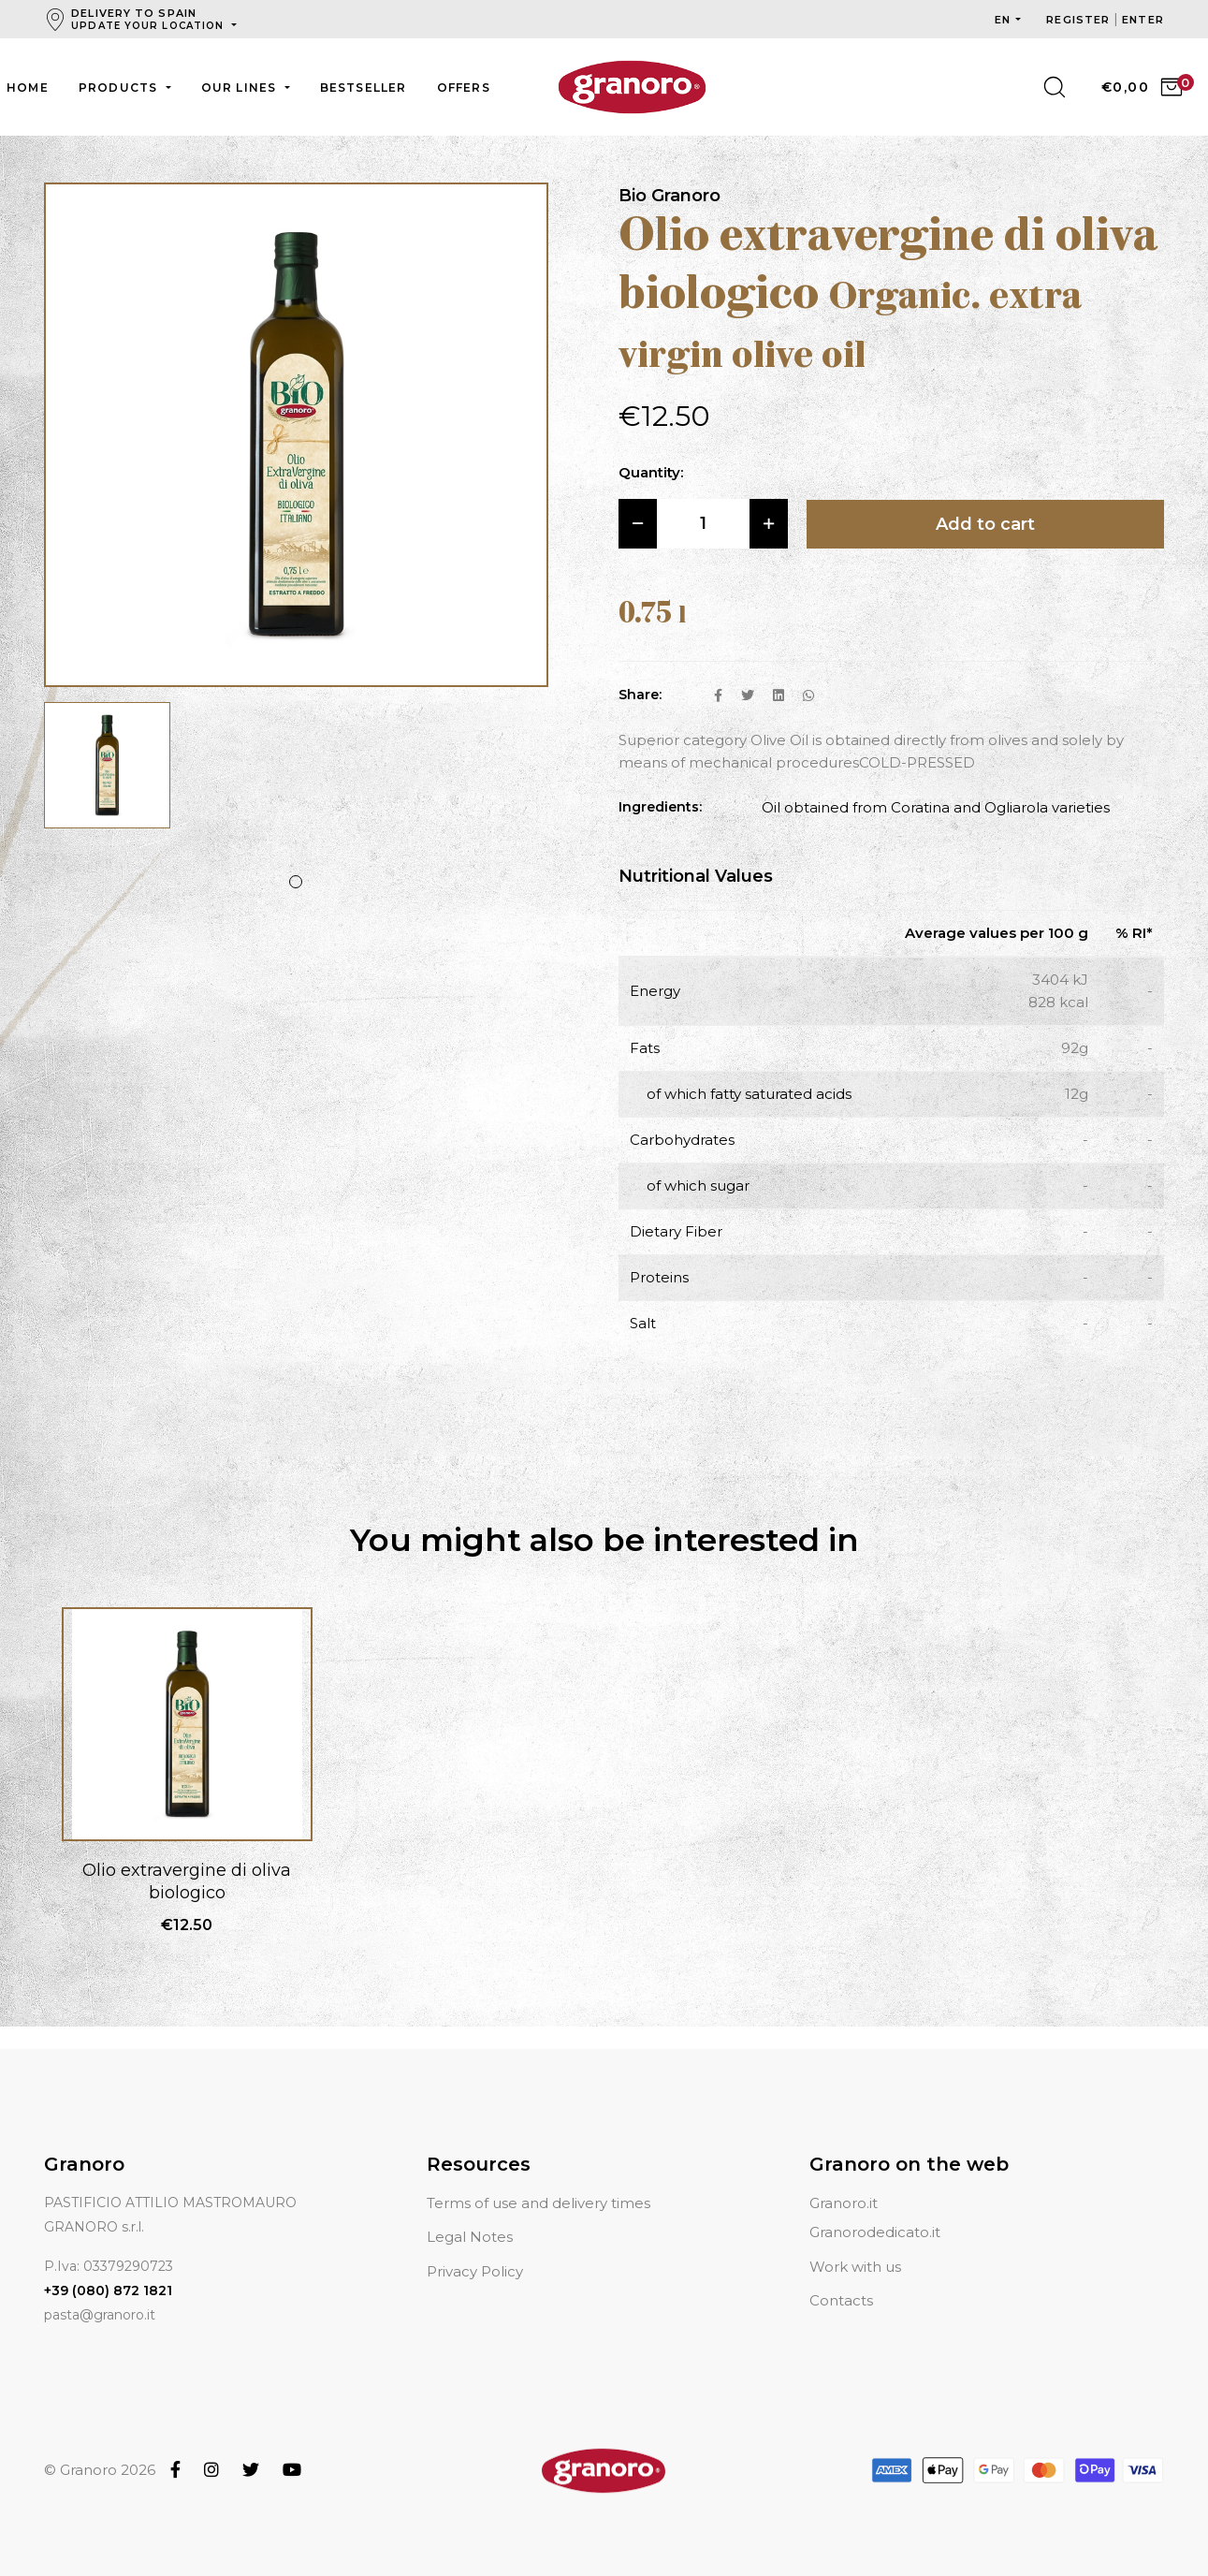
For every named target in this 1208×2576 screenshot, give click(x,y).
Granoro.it (843, 2203)
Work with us (855, 2267)
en (1003, 19)
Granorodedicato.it (874, 2232)
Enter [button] (1143, 19)
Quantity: (651, 472)
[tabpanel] (107, 774)
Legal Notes (470, 2237)
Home (28, 87)
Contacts (841, 2300)
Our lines (241, 87)
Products (120, 87)
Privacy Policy (475, 2271)
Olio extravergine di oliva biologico (186, 1881)
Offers (463, 87)
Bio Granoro (669, 195)
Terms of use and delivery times (538, 2203)
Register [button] (1079, 19)
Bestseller (363, 87)
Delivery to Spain (149, 19)
